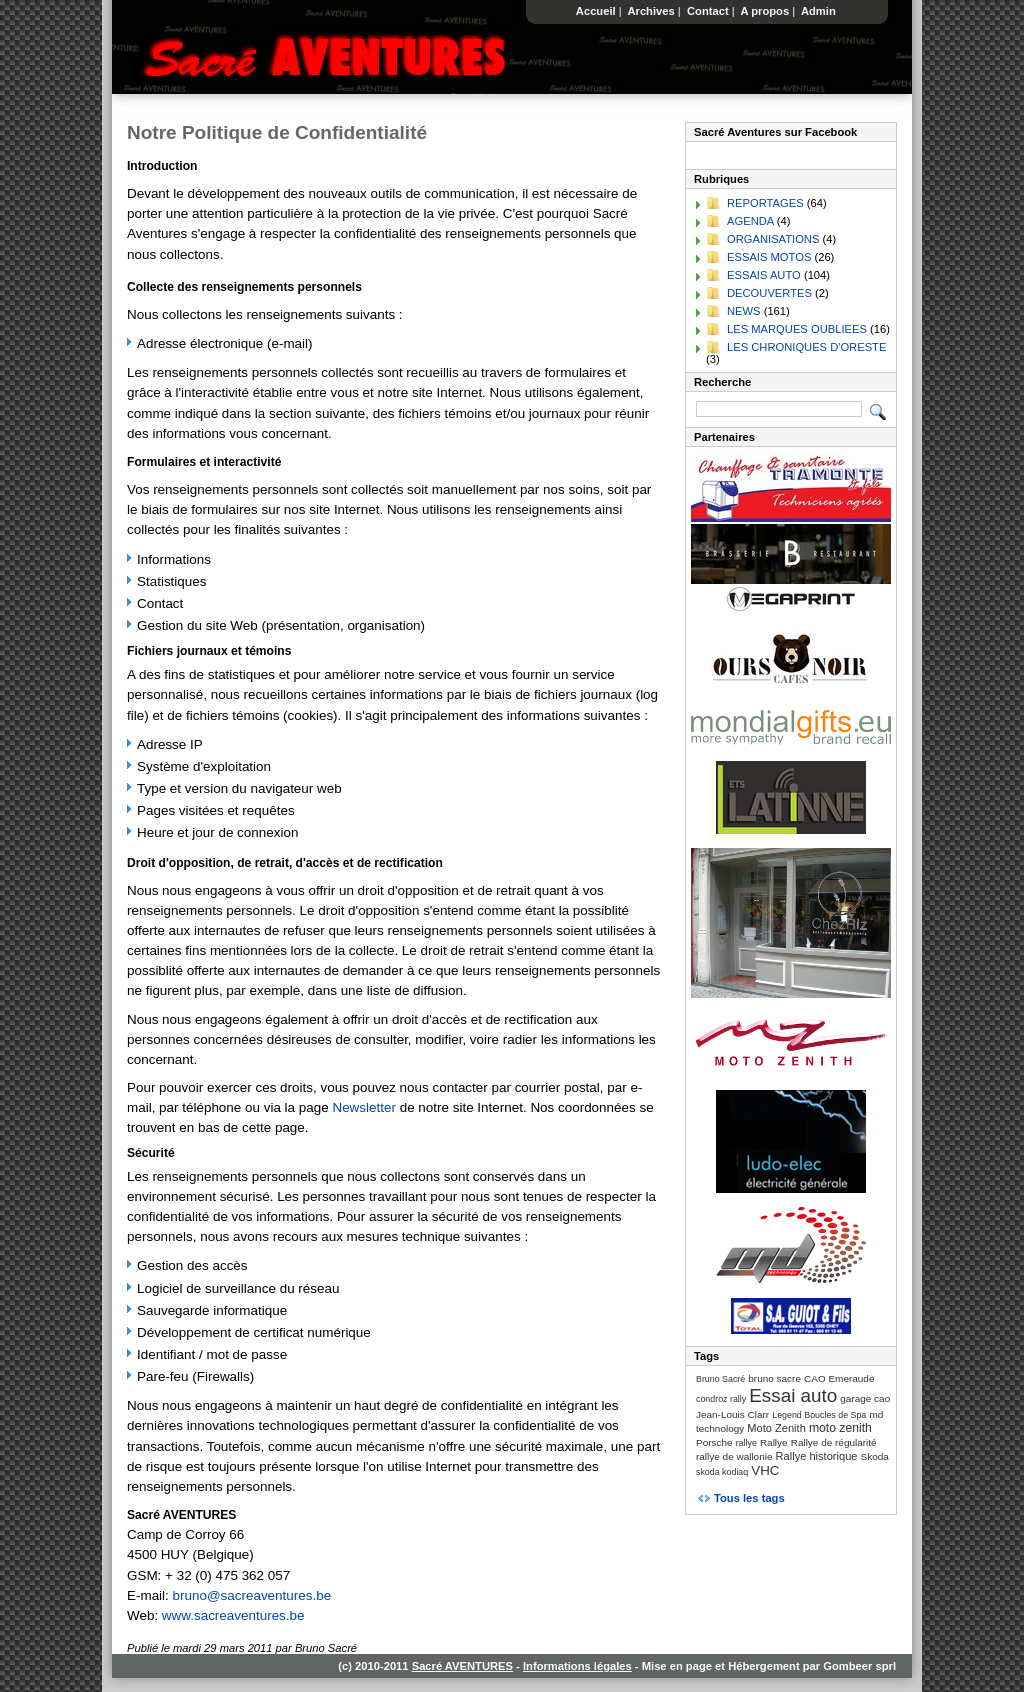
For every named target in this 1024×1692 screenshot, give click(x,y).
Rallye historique (817, 1456)
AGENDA (750, 221)
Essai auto (793, 1395)
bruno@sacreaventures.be (252, 1595)
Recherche (722, 382)
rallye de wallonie (734, 1456)
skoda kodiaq (722, 1472)
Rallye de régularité (834, 1442)
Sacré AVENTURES (462, 1666)
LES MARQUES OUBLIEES (797, 329)
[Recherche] (779, 409)
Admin (818, 11)
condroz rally (721, 1399)
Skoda (875, 1456)
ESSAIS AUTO (764, 275)
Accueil (596, 11)
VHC (765, 1470)
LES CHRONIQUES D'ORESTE (806, 347)
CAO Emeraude (839, 1378)
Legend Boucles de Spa (819, 1415)
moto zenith (840, 1428)
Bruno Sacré (720, 1379)
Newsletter (363, 1107)
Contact (708, 11)
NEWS (744, 311)
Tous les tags (749, 1498)
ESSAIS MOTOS (769, 257)
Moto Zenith (776, 1428)
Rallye (774, 1442)
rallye (746, 1443)
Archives (651, 11)
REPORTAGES (765, 203)
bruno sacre (774, 1378)
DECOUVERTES (769, 293)
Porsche (714, 1442)
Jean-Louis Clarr (732, 1414)
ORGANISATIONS (773, 239)
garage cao (865, 1398)
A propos (765, 11)
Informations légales (577, 1666)
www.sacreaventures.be (233, 1615)
